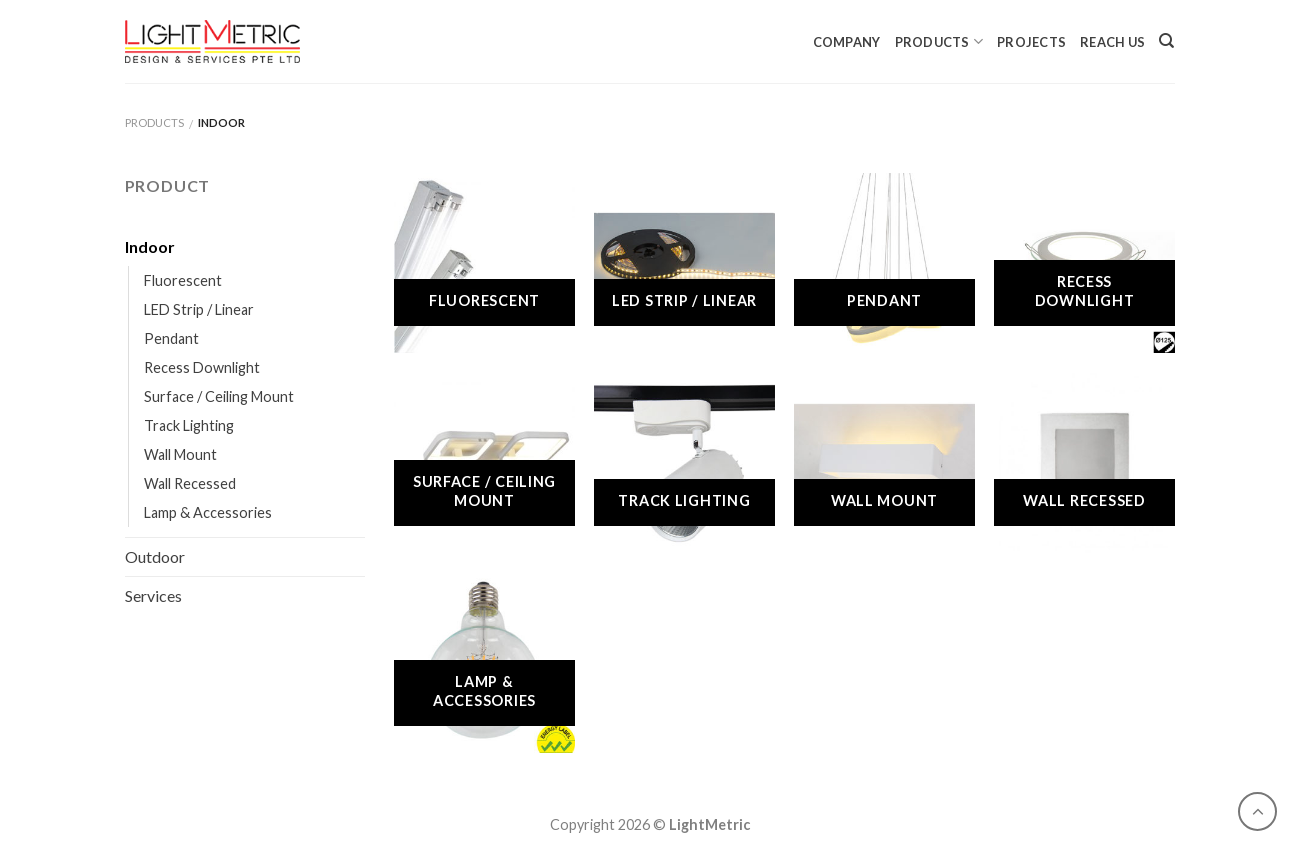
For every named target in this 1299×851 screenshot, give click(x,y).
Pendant (171, 338)
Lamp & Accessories (208, 512)
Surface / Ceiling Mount (219, 396)
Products (939, 41)
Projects (1031, 42)
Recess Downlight (202, 367)
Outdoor (155, 556)
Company (847, 42)
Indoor (150, 246)
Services (153, 595)
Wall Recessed (190, 483)
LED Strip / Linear (199, 309)
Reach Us (1112, 42)
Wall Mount (180, 454)
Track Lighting (189, 425)
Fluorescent (183, 280)
